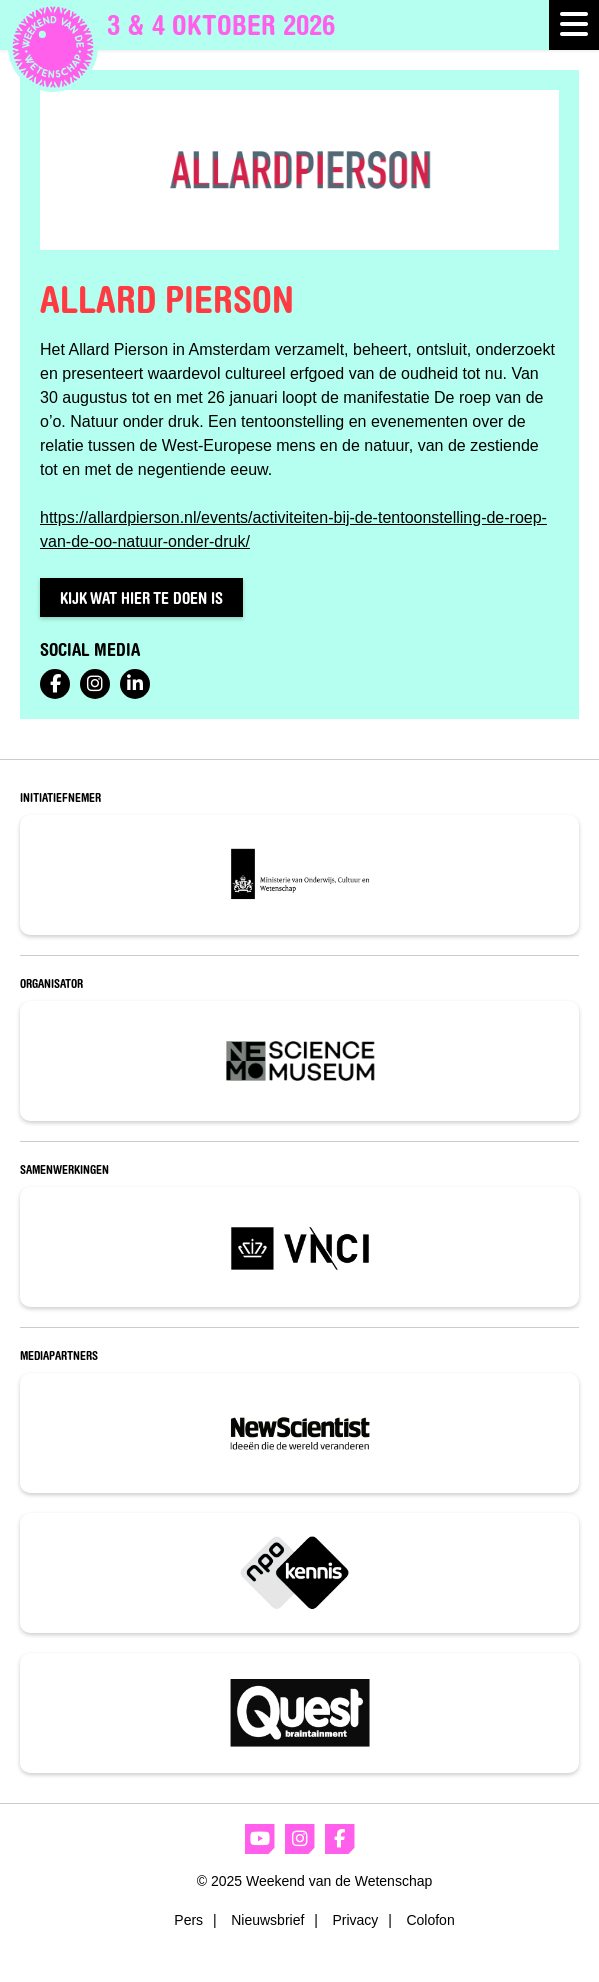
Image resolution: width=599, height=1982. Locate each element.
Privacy (355, 1920)
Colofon (430, 1920)
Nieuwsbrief (267, 1920)
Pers (188, 1920)
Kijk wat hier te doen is (141, 597)
